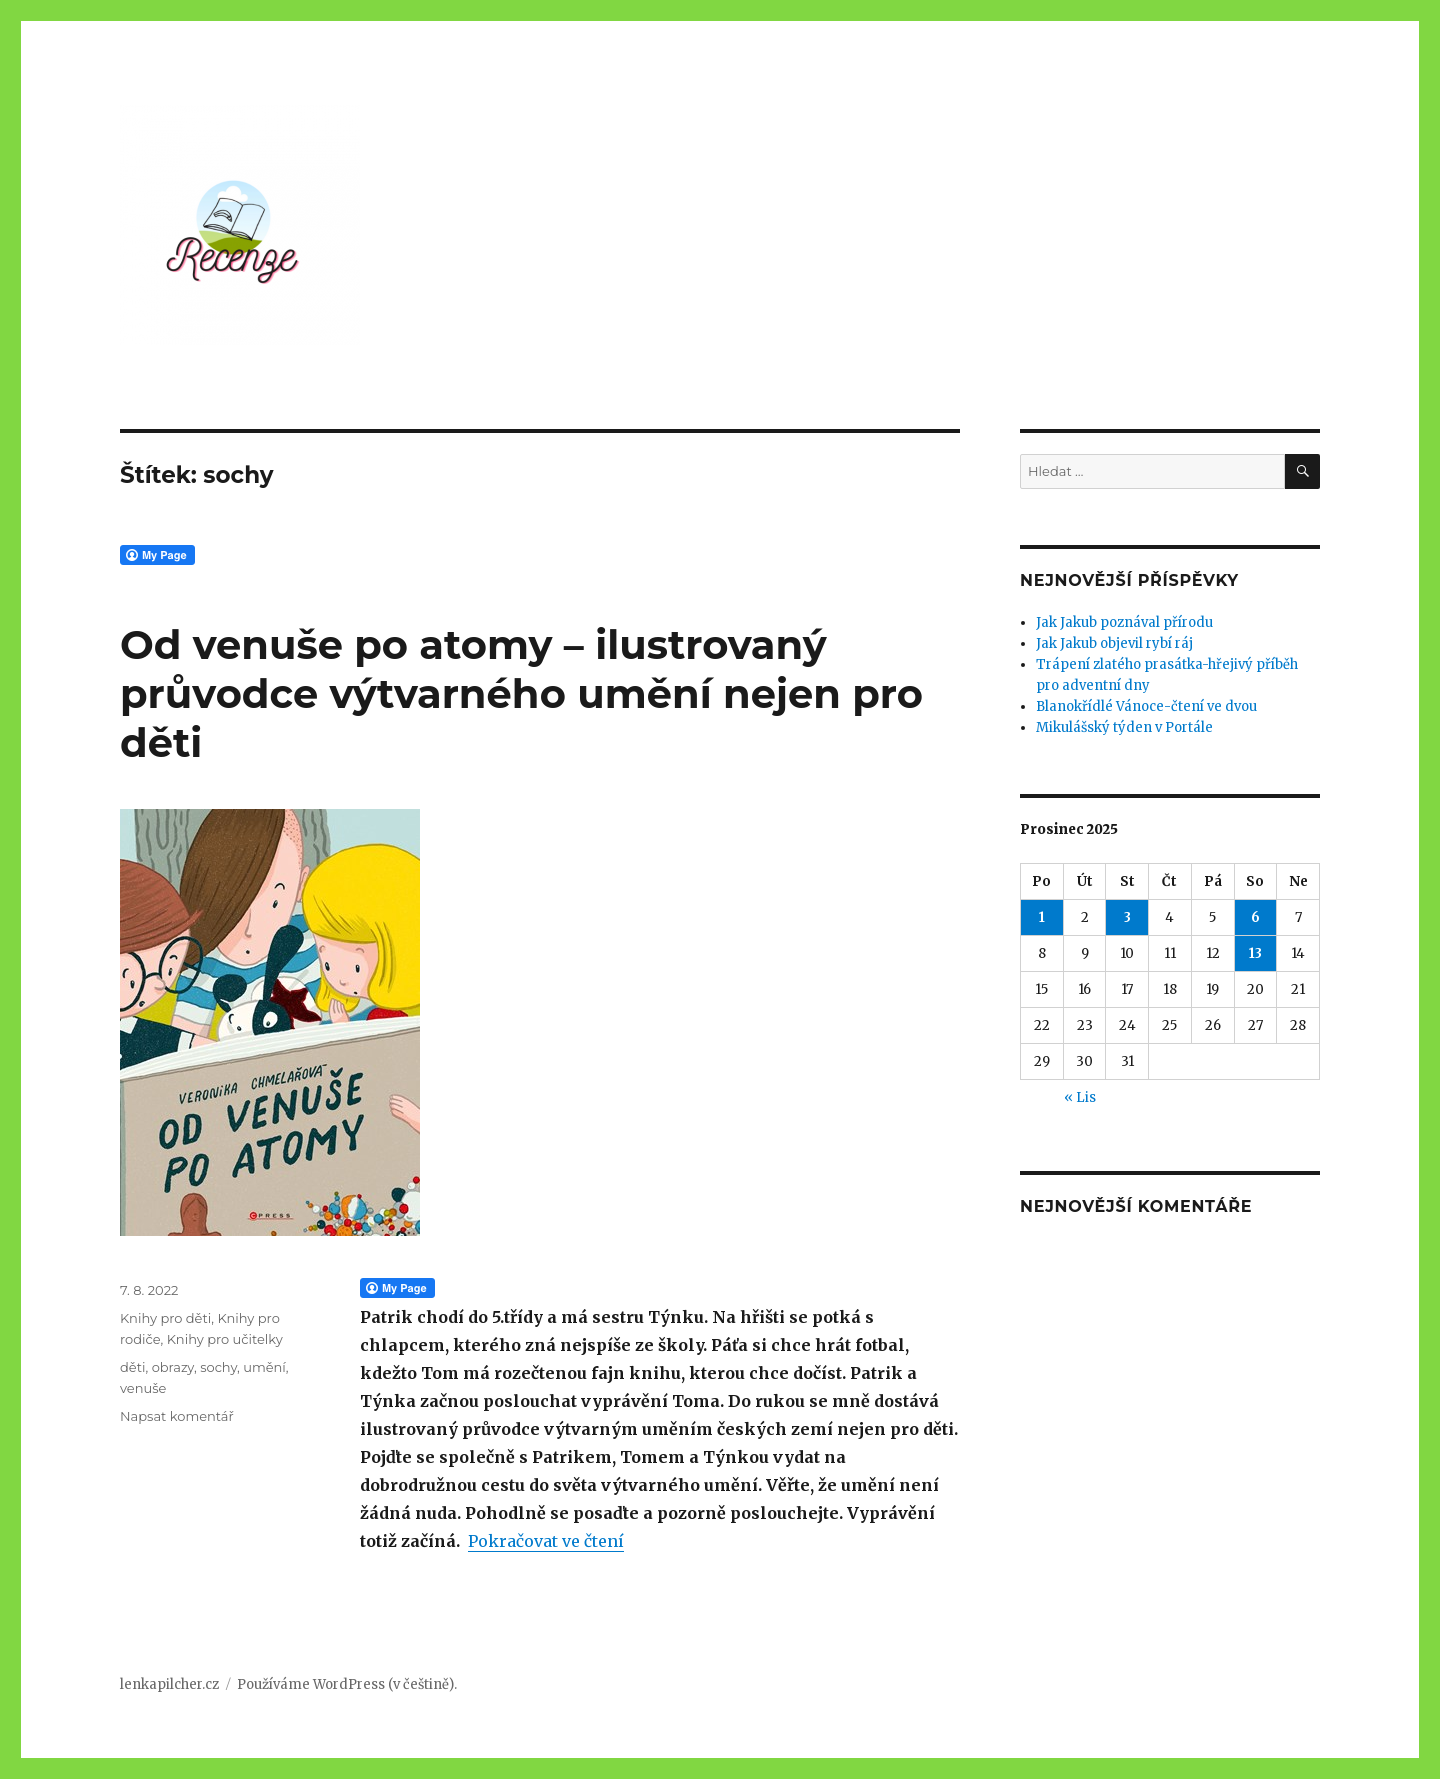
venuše (143, 1388)
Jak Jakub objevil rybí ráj (1114, 643)
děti (132, 1367)
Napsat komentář (177, 1416)
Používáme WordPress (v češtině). (347, 1684)
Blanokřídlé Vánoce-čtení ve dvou (1146, 706)
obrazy (173, 1367)
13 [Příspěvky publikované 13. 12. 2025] (1255, 953)
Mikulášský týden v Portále (1124, 727)
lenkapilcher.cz (169, 1684)
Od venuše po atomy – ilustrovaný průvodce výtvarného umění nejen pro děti (521, 693)
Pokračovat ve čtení (546, 1541)
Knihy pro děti (165, 1318)
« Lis (1080, 1097)
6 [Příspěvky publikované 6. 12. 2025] (1255, 917)
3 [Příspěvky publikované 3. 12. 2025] (1127, 917)
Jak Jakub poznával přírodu (1124, 622)
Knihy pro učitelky (225, 1339)
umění (264, 1367)
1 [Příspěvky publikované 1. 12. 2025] (1042, 917)
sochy (218, 1367)
